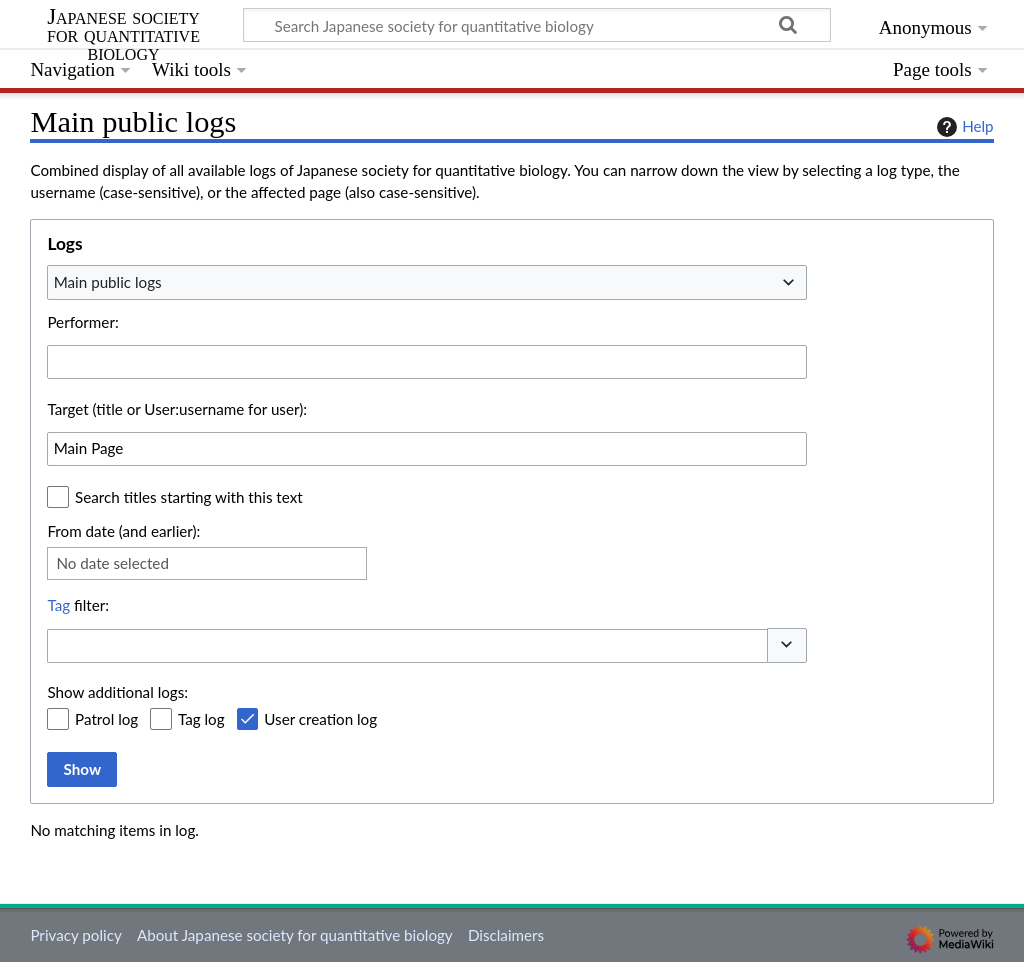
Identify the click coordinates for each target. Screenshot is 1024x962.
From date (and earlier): (123, 531)
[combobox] (427, 282)
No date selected (112, 563)
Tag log (201, 719)
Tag (58, 605)
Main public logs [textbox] (108, 282)
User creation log (320, 719)
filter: (78, 605)
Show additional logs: (117, 692)
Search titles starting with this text (189, 497)
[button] (787, 645)
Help (962, 127)
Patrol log (106, 719)
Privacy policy (75, 935)
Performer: (82, 322)
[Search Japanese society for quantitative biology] (537, 25)
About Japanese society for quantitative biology (295, 935)
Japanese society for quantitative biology (123, 35)
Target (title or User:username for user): (177, 409)
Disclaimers (506, 935)
